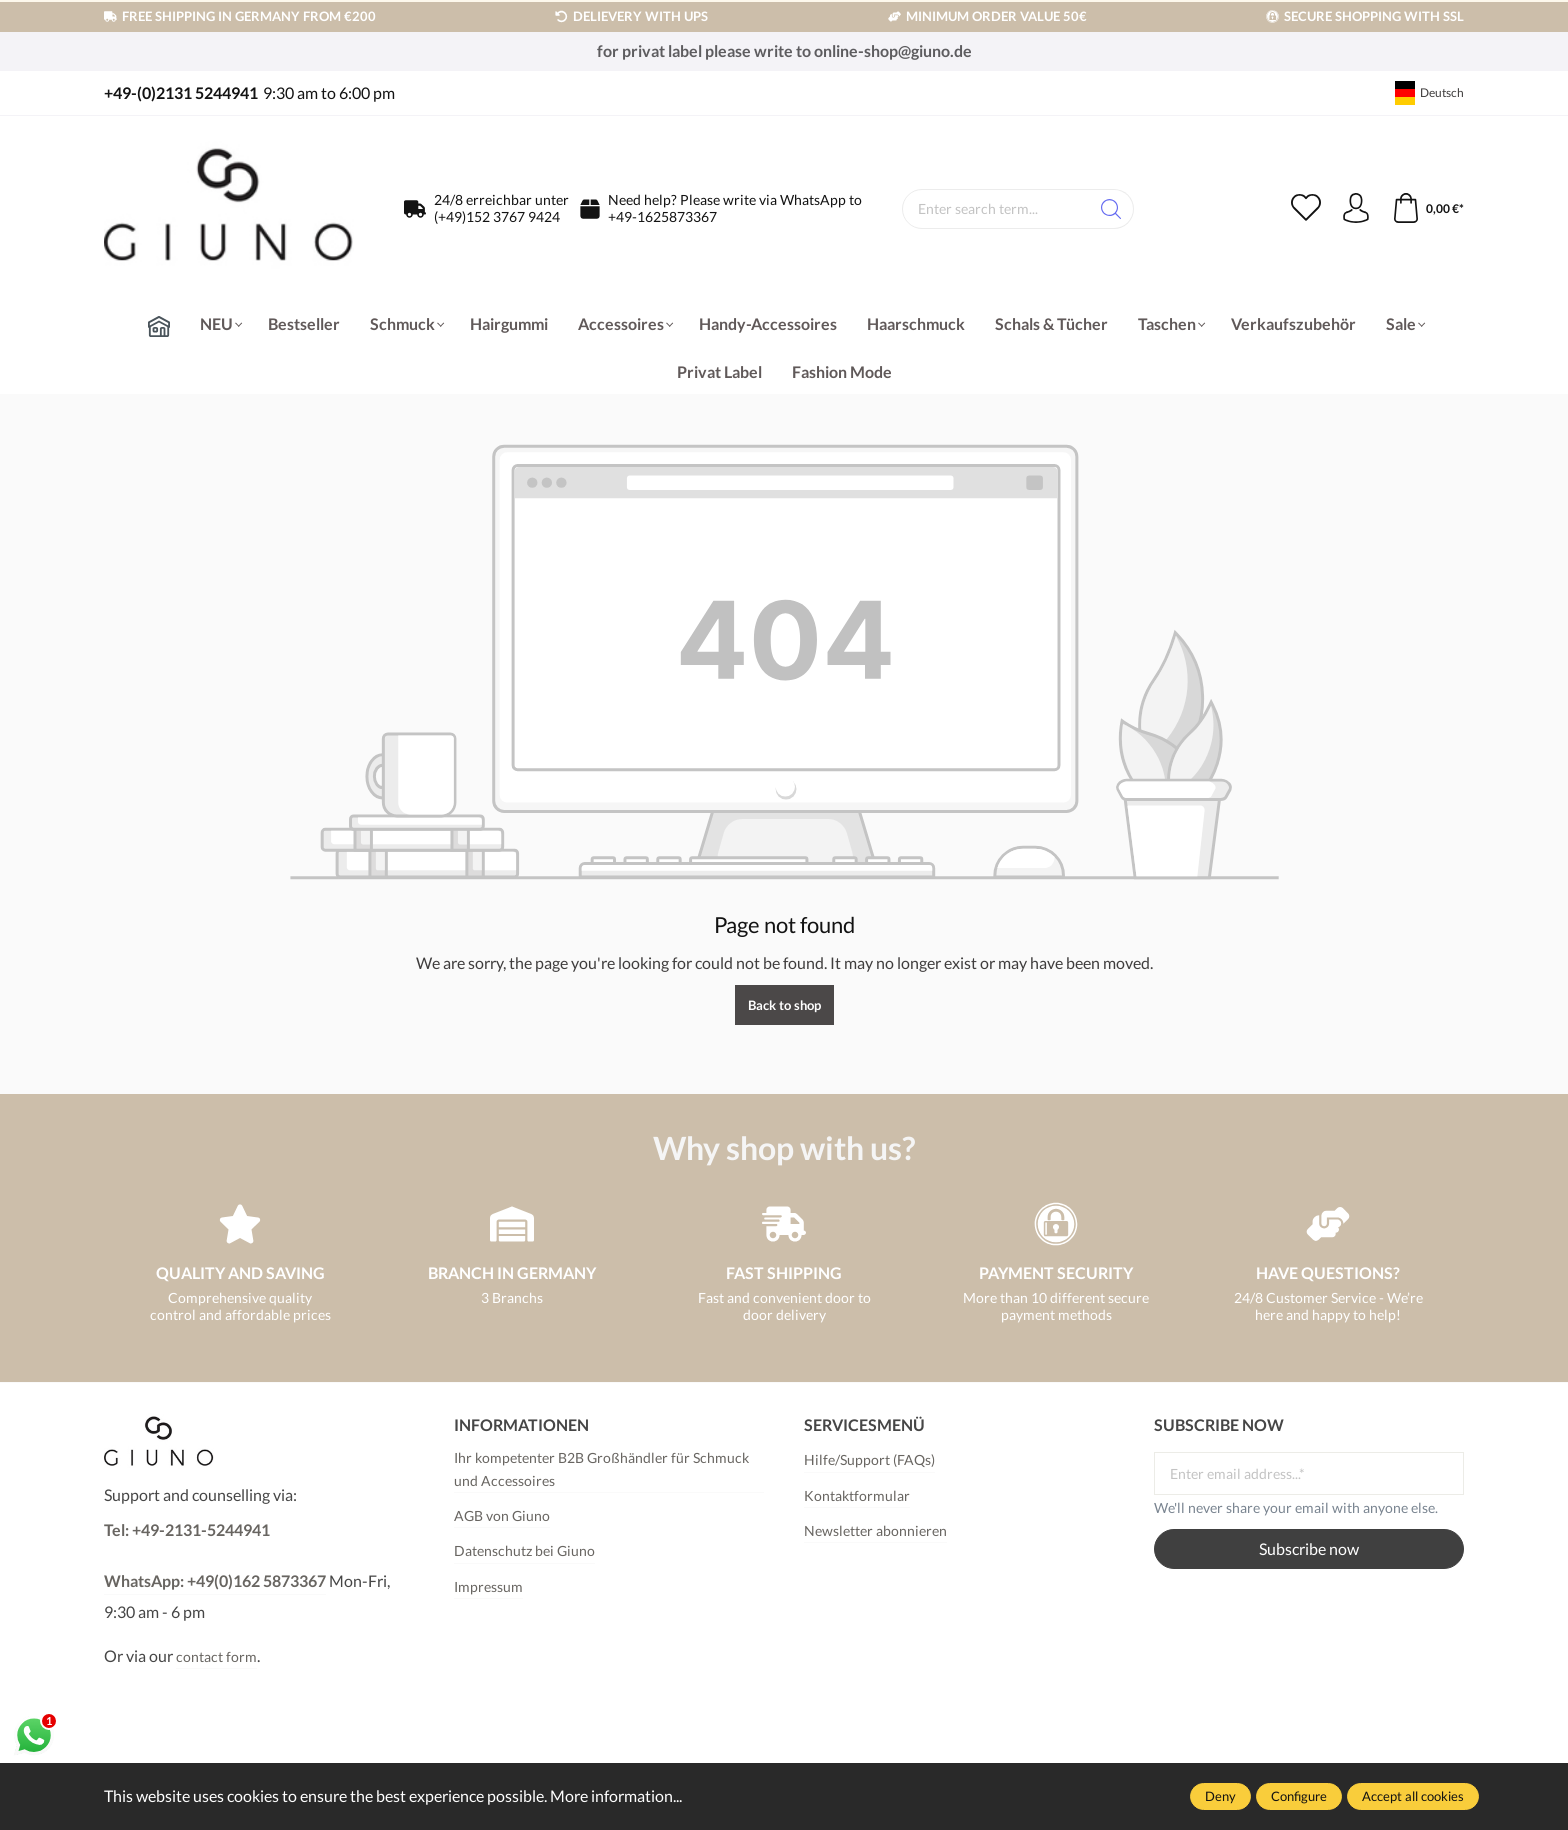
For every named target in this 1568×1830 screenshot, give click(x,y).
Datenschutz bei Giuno (524, 1550)
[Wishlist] (1306, 209)
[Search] (1111, 209)
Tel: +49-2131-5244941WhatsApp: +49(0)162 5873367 (215, 1555)
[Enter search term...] (996, 209)
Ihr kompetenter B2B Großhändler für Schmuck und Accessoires (601, 1468)
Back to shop (784, 1005)
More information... (616, 1795)
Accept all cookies (1413, 1796)
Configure (1299, 1796)
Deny (1220, 1796)
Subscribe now (1309, 1548)
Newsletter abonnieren (875, 1530)
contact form (216, 1656)
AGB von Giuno (502, 1515)
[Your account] (1356, 209)
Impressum (488, 1586)
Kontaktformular (857, 1495)
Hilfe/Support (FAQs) (869, 1459)
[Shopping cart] (1427, 209)
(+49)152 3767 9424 (497, 216)
